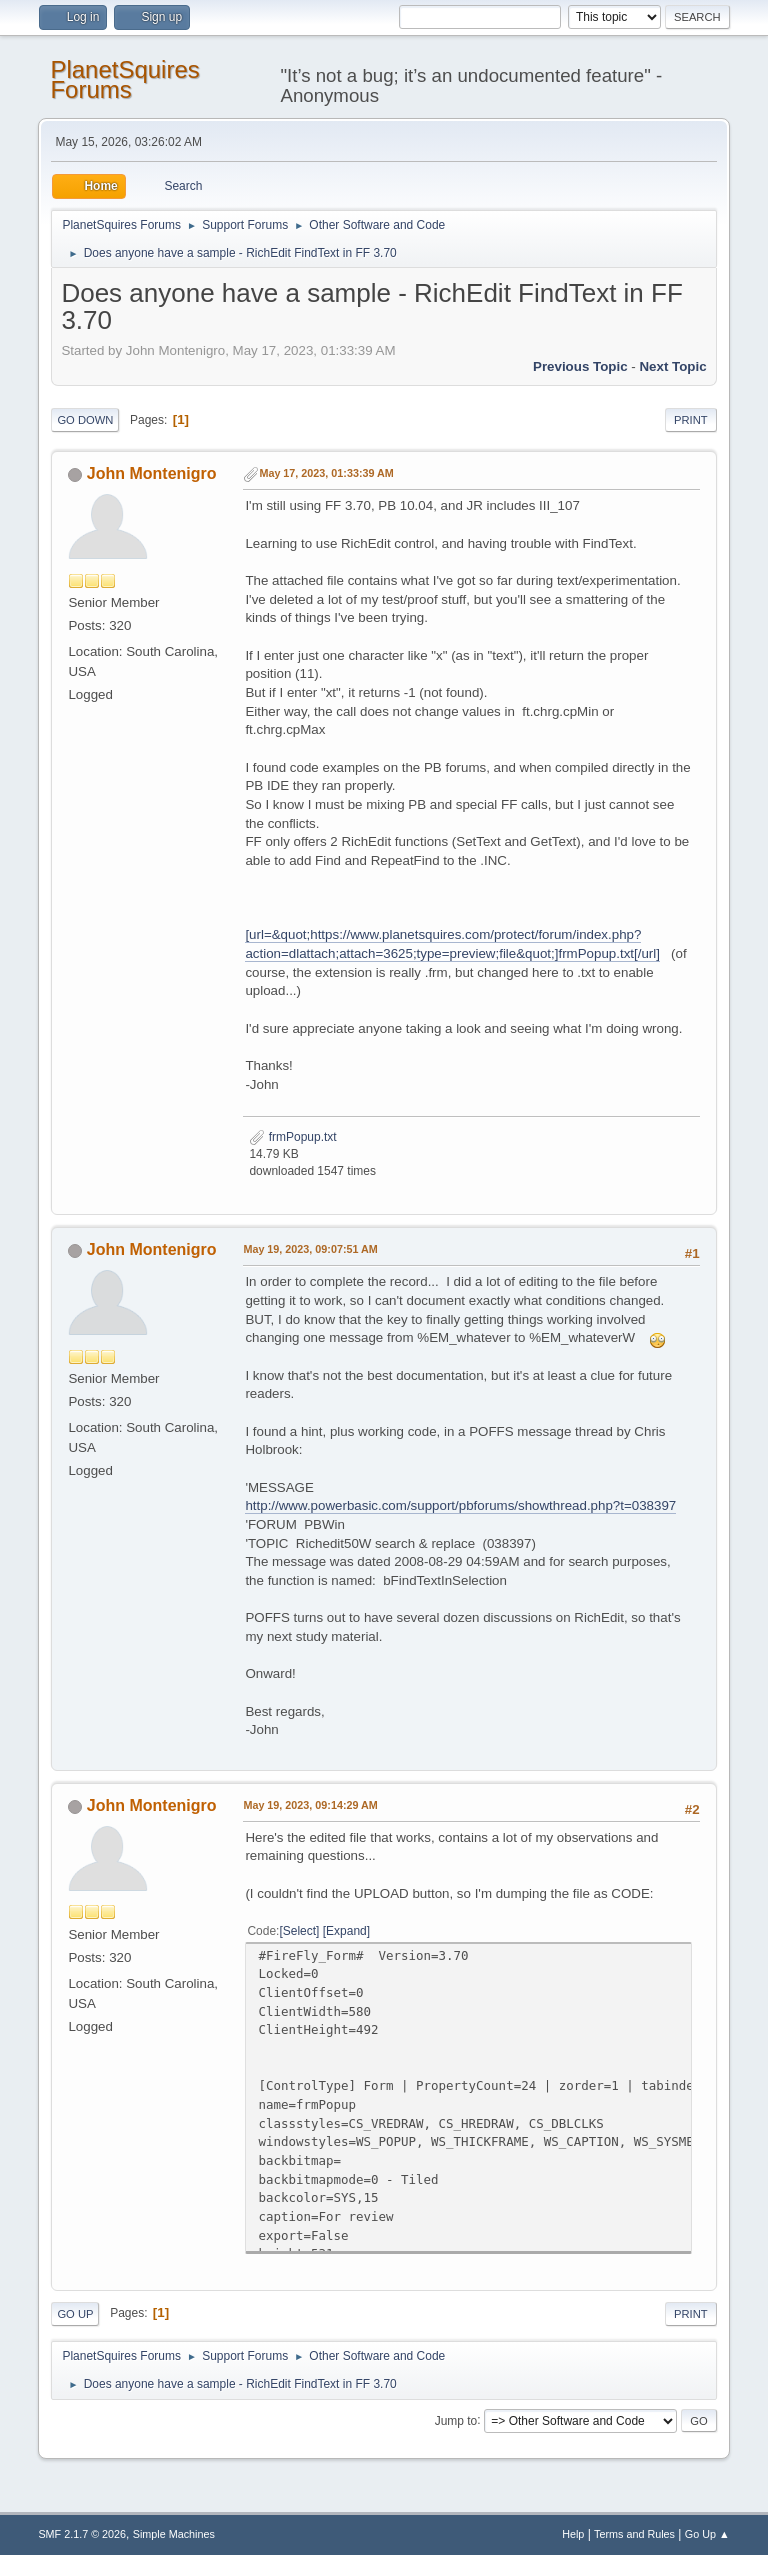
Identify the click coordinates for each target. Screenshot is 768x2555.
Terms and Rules (634, 2534)
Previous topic (580, 366)
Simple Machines (174, 2534)
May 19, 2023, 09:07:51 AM (310, 1249)
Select (299, 1931)
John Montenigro (152, 473)
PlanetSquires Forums (124, 79)
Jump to (456, 2420)
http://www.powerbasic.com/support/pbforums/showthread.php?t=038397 (460, 1505)
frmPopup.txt (292, 1137)
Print (691, 420)
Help (573, 2534)
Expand (346, 1931)
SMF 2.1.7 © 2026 (82, 2534)
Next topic (672, 366)
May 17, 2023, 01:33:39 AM (326, 473)
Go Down (85, 420)
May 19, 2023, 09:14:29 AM (310, 1805)
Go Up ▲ (707, 2534)
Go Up (75, 2314)
